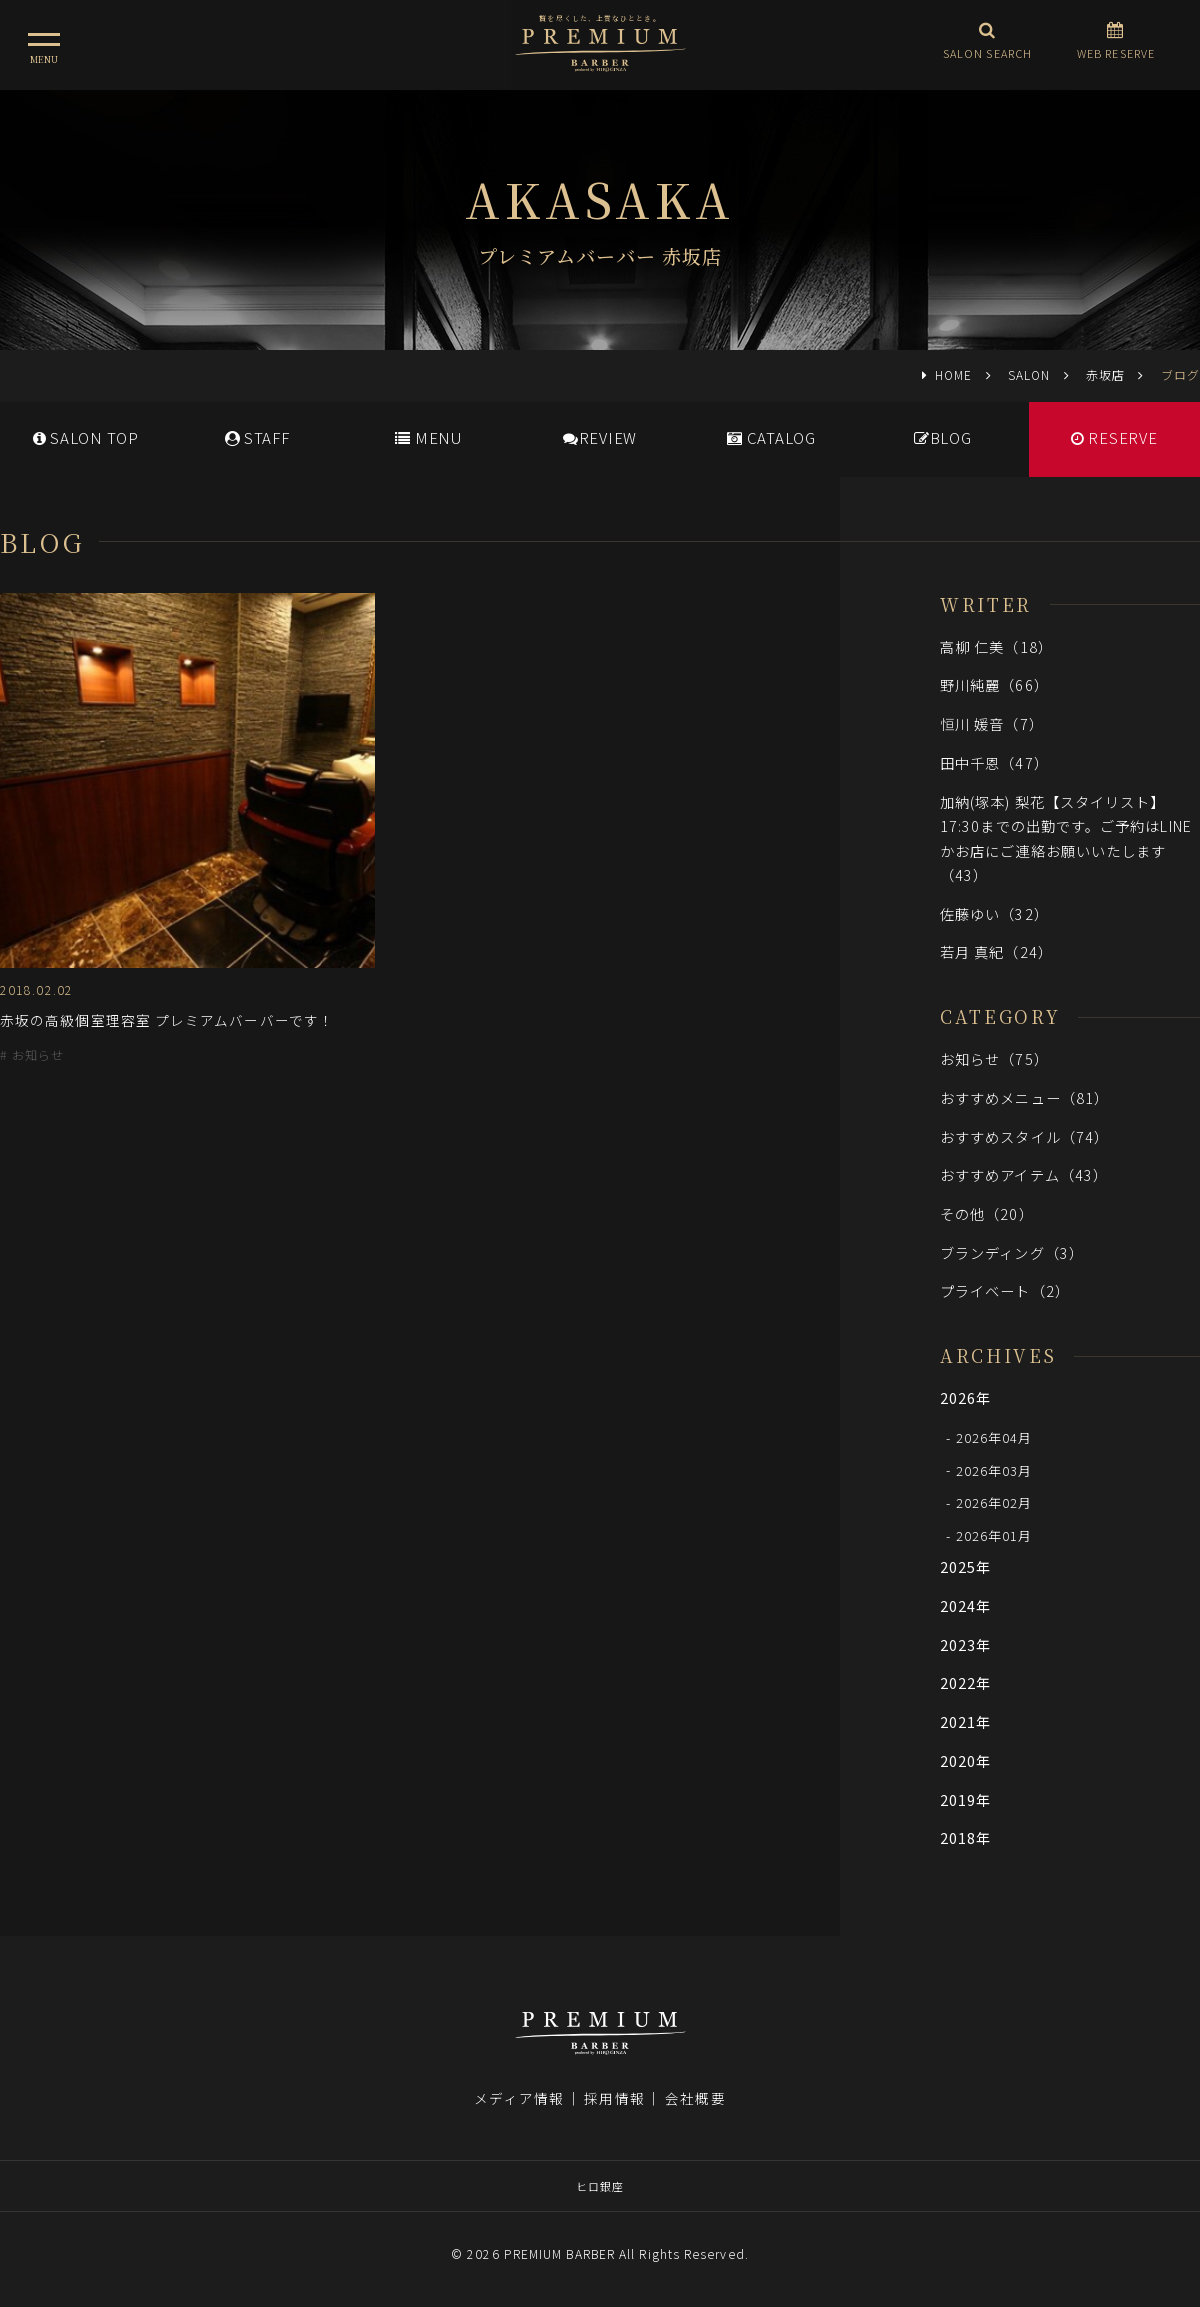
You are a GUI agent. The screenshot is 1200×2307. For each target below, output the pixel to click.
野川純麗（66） (994, 684)
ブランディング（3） (1012, 1252)
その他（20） (987, 1213)
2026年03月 (994, 1469)
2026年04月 (994, 1437)
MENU (428, 437)
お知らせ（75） (994, 1058)
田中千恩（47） (994, 762)
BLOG (943, 437)
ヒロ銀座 (600, 2186)
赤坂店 (1105, 374)
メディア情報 (519, 2098)
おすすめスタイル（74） (1024, 1136)
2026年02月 (994, 1502)
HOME (953, 374)
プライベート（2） (1005, 1290)
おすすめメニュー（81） (1024, 1097)
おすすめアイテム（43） (1024, 1174)
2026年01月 (994, 1535)
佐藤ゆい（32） (994, 913)
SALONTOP (86, 437)
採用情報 (614, 2098)
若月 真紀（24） (996, 951)
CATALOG (771, 437)
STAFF (257, 437)
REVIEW (600, 437)
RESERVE (1114, 437)
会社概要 (695, 2098)
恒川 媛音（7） (992, 723)
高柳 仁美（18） (996, 646)
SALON (1029, 374)
